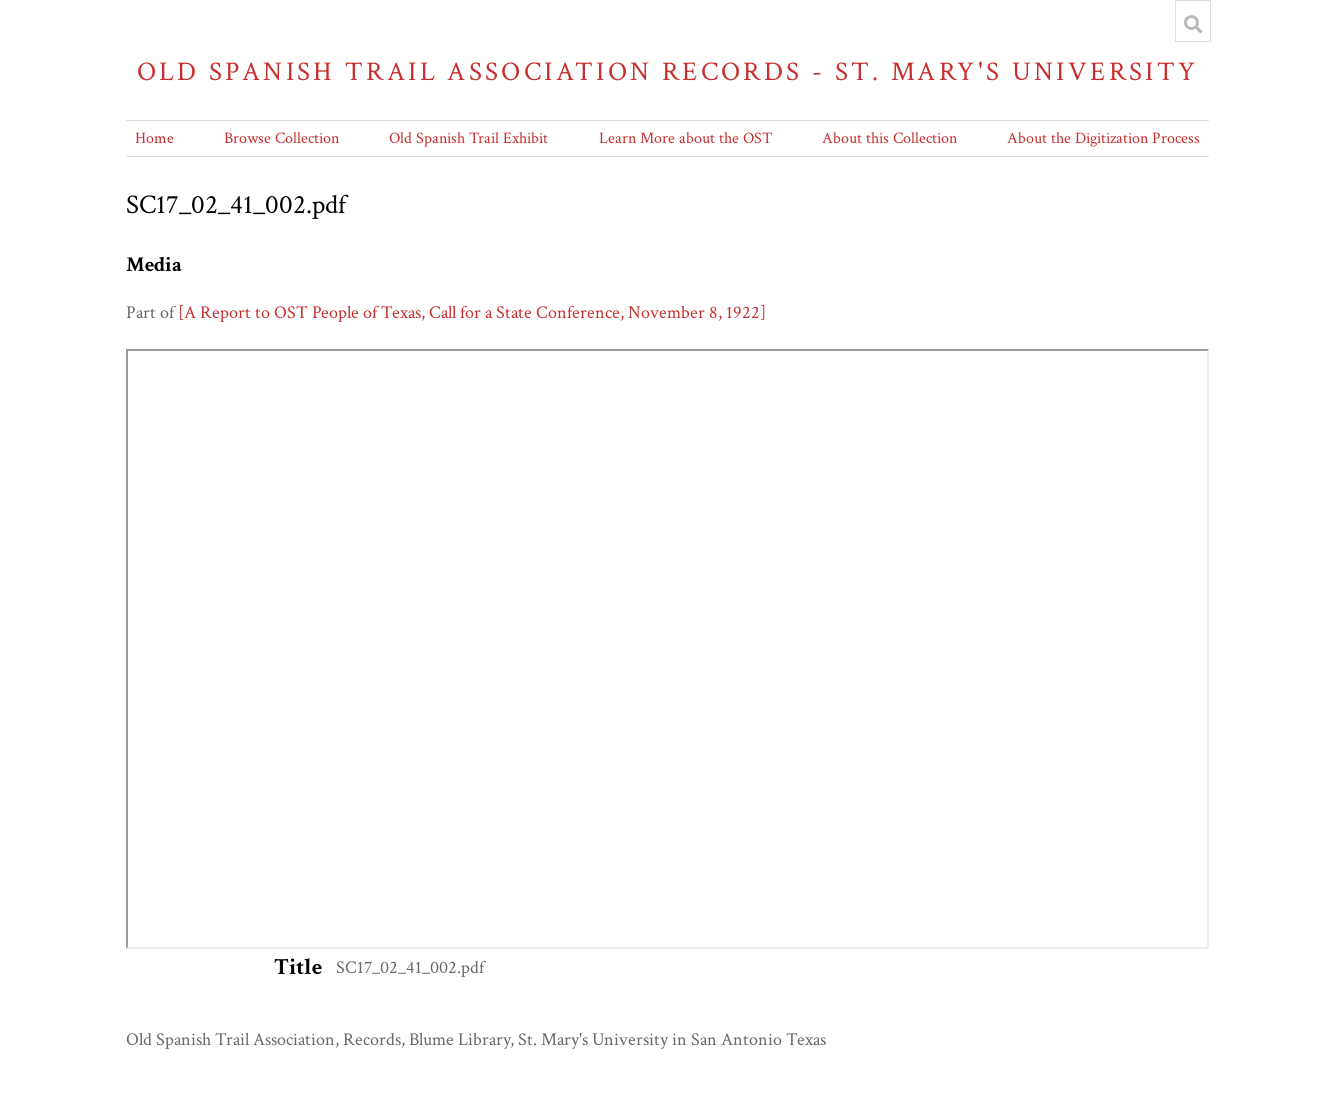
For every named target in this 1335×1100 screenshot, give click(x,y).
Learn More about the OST (685, 138)
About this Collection (889, 138)
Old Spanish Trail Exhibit (468, 138)
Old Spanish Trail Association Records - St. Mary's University (668, 71)
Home (154, 138)
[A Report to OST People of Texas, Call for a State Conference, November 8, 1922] (472, 312)
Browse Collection (281, 138)
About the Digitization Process (1103, 138)
